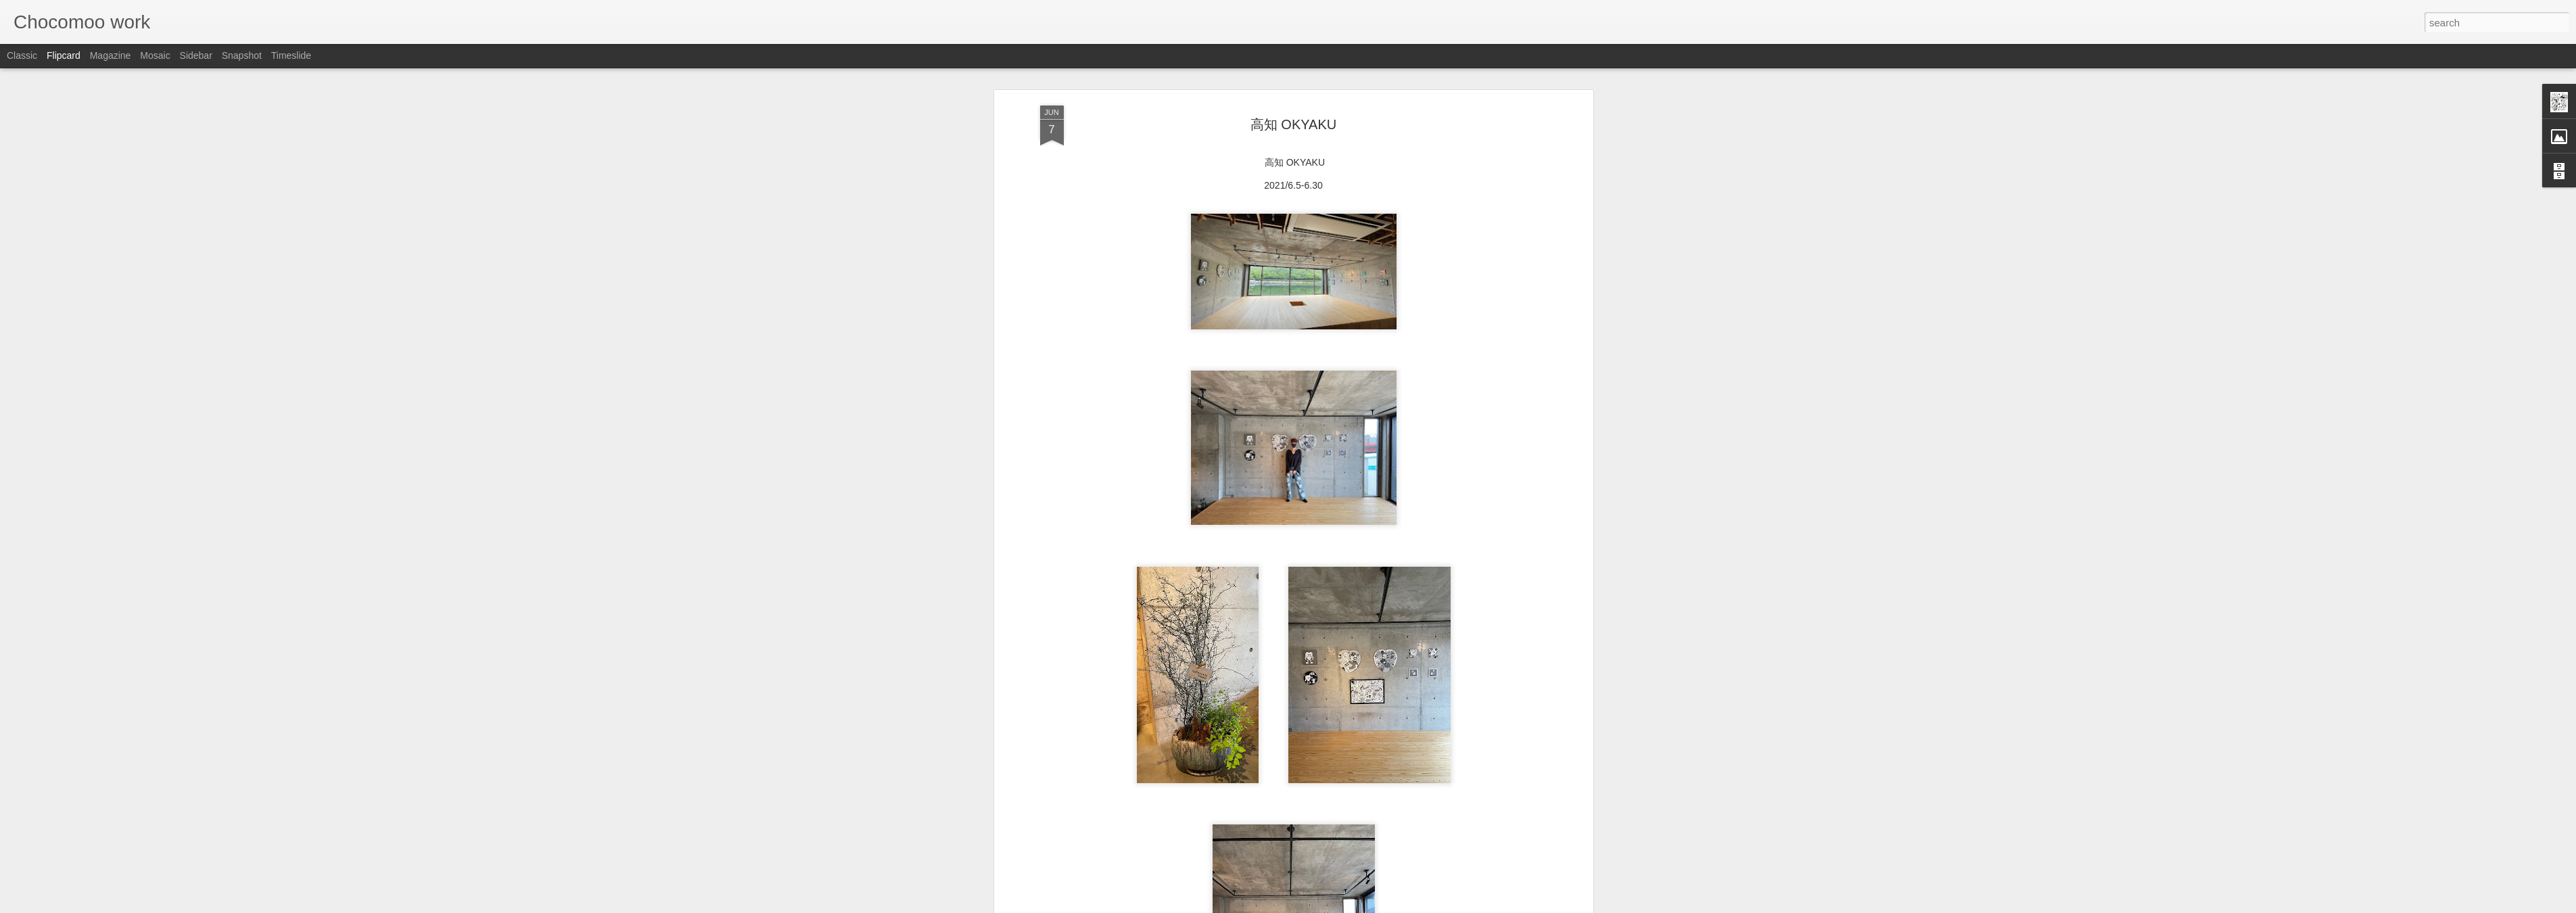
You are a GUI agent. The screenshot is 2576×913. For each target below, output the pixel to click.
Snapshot (242, 55)
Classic (22, 55)
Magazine (110, 55)
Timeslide (291, 55)
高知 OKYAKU (1293, 124)
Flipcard (63, 55)
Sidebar (196, 55)
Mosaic (155, 55)
